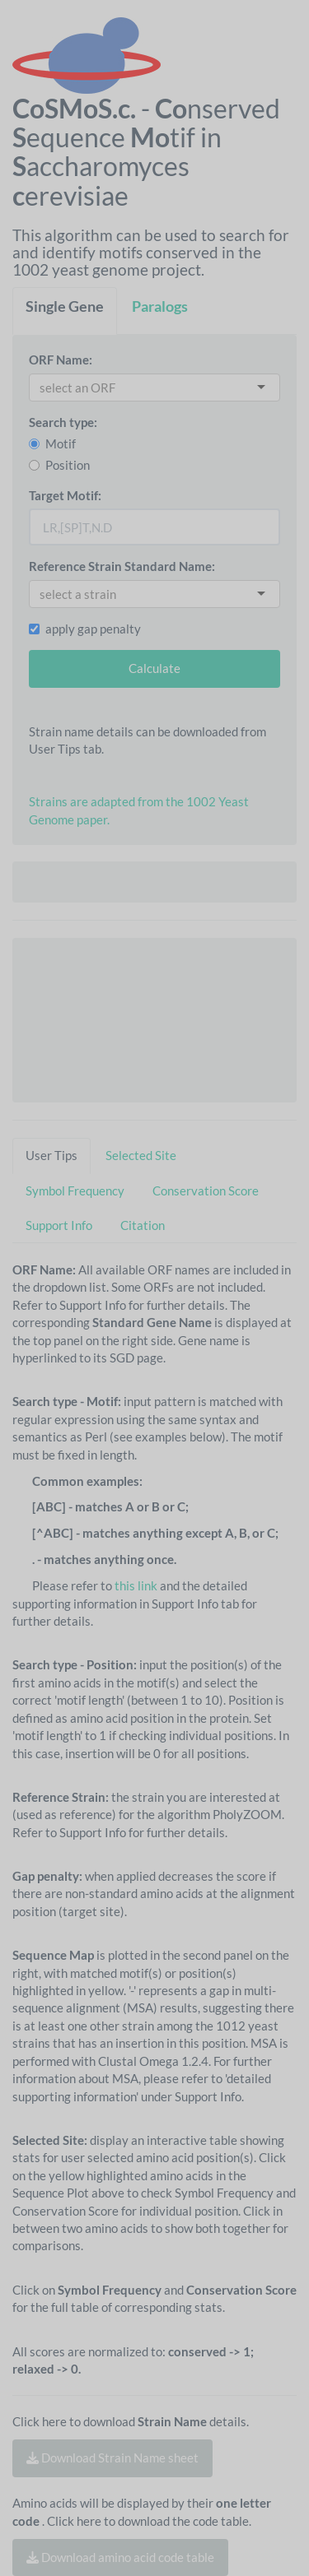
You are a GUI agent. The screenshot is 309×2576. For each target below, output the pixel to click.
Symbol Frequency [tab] (75, 1190)
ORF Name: (60, 359)
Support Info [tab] (59, 1225)
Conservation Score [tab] (205, 1190)
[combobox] (82, 387)
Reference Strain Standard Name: (122, 566)
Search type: (63, 422)
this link (136, 1585)
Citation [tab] (142, 1225)
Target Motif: (65, 495)
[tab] (64, 311)
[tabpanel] (154, 1455)
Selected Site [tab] (140, 1155)
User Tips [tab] (51, 1155)
